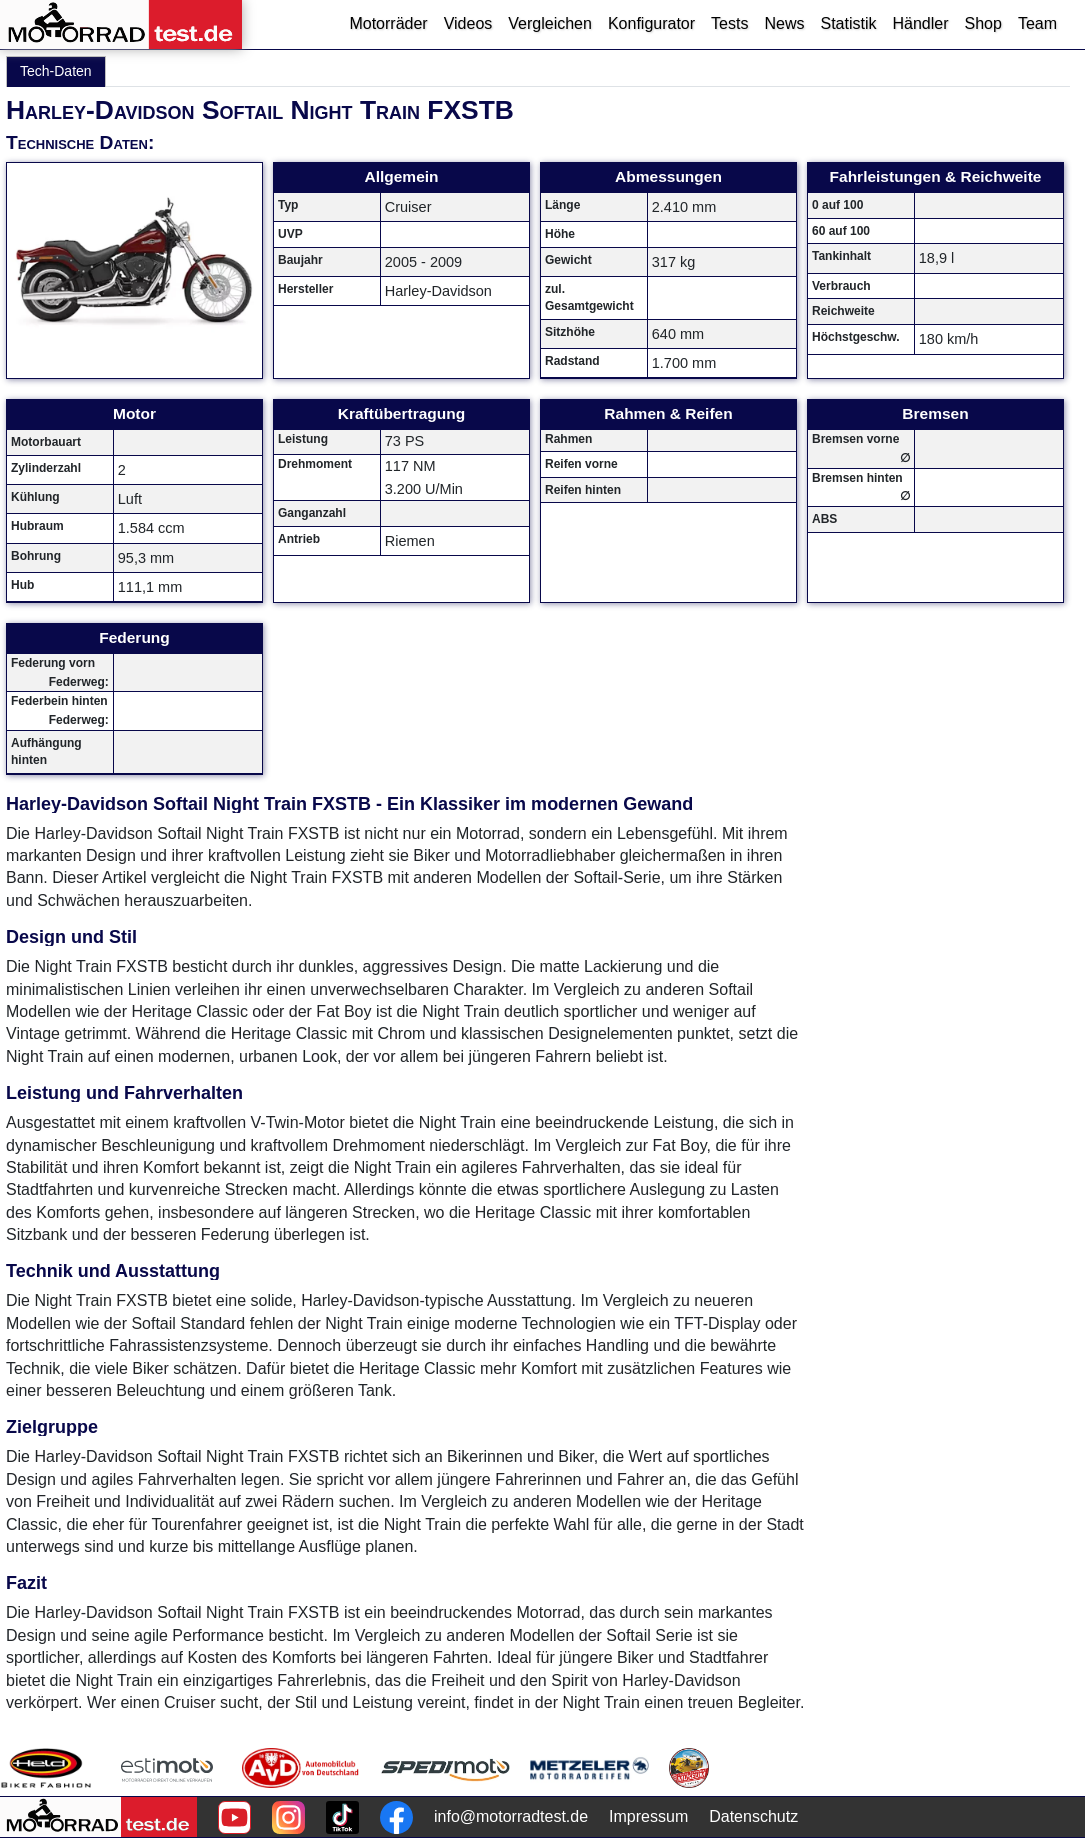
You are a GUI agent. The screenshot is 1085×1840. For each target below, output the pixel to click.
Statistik (848, 23)
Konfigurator (651, 23)
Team (1037, 23)
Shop (983, 23)
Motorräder (388, 23)
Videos (468, 23)
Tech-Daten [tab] (56, 71)
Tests (729, 23)
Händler (920, 23)
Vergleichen (550, 23)
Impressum (648, 1816)
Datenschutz (753, 1816)
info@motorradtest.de (511, 1816)
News (784, 23)
